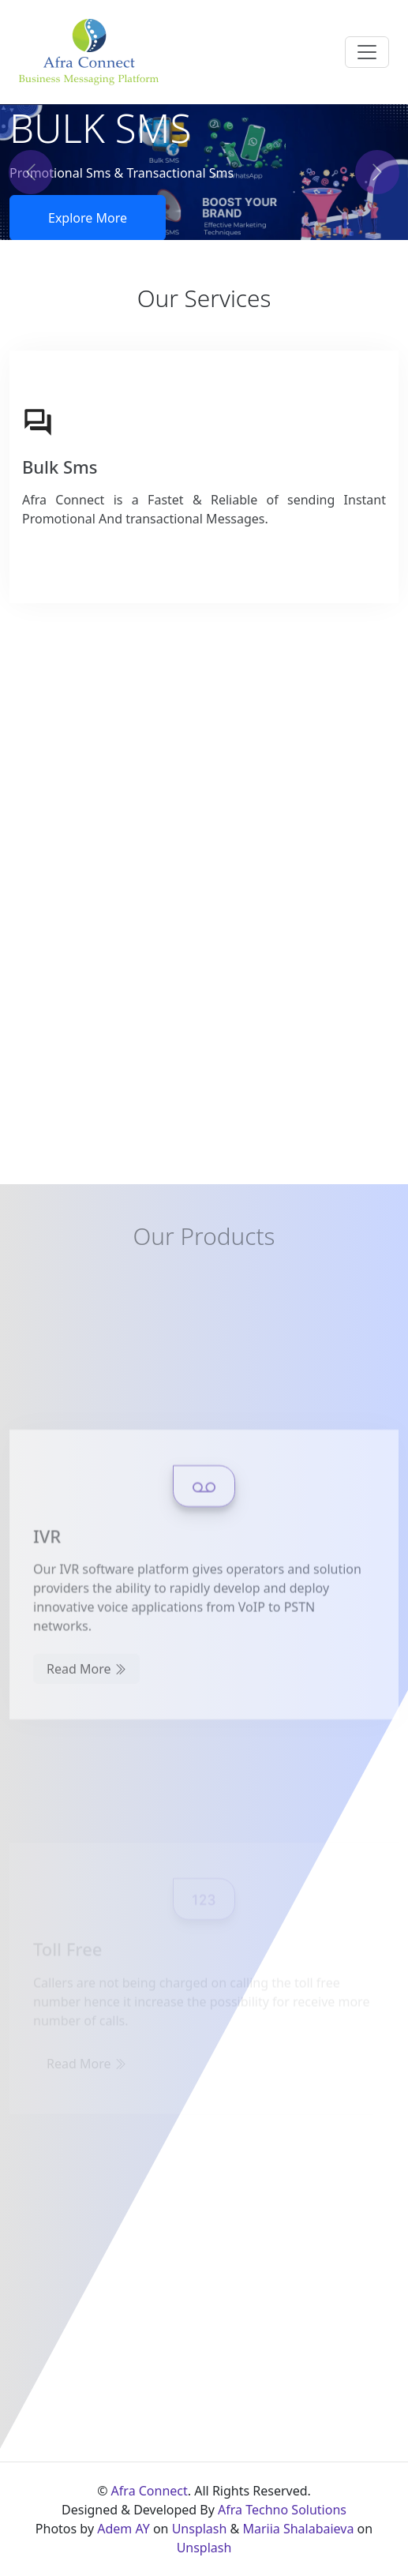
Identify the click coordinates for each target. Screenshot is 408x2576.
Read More (86, 1764)
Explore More (87, 218)
